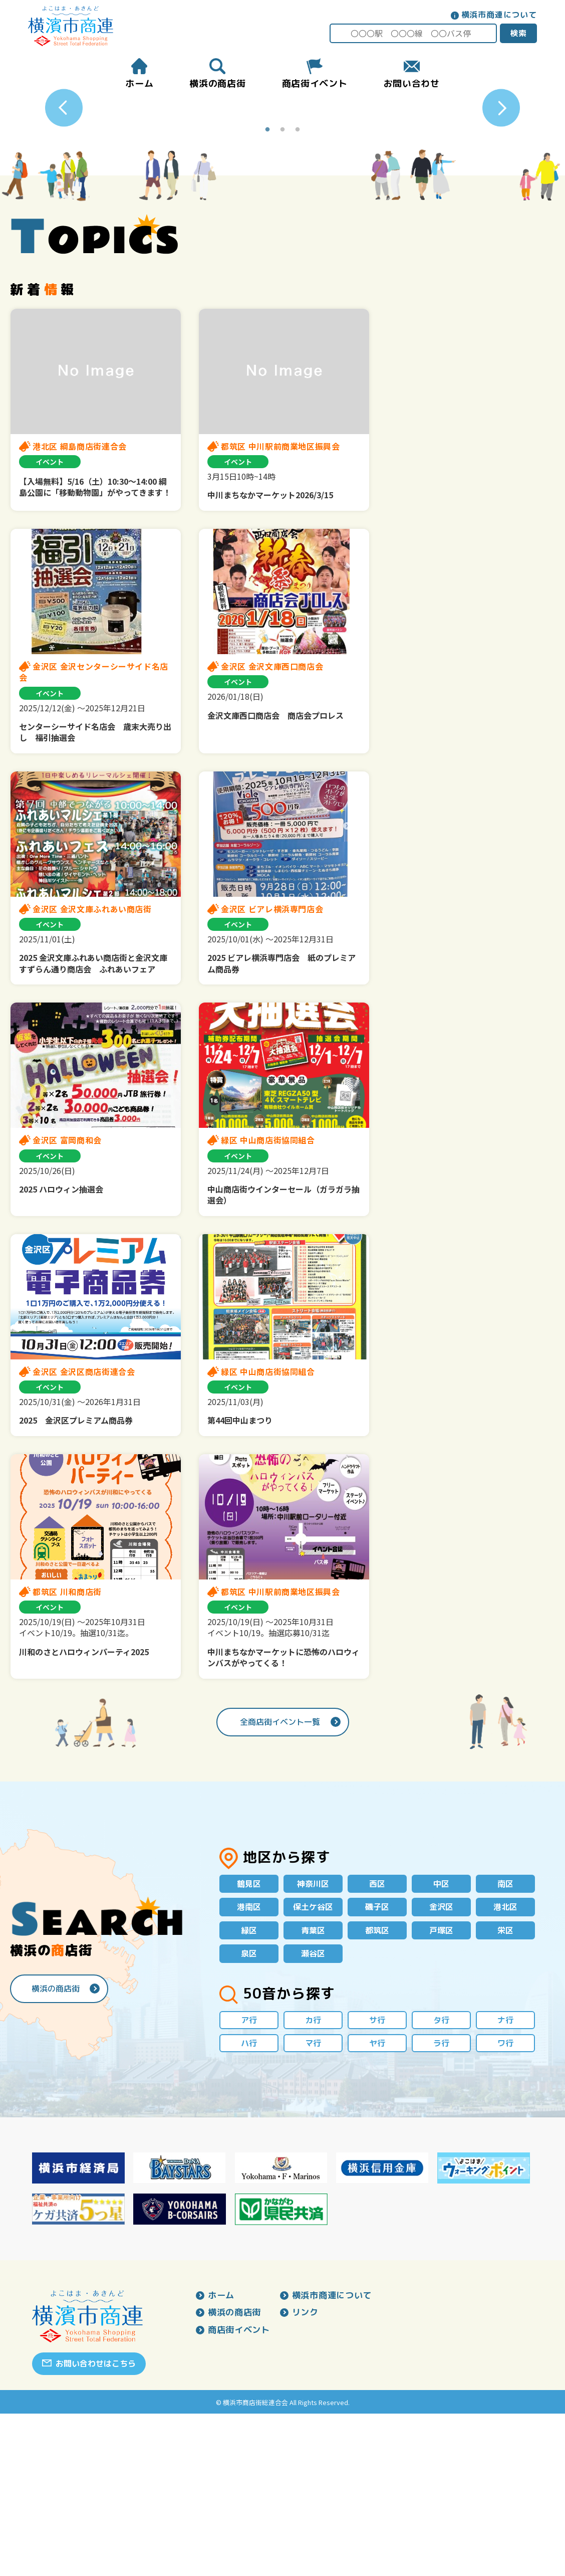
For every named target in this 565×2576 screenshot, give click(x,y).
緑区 (249, 2089)
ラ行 (441, 2205)
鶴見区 (249, 2040)
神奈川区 (313, 2040)
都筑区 (377, 2089)
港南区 (249, 2064)
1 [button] (267, 287)
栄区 (505, 2089)
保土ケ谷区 (313, 2064)
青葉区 (313, 2089)
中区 (441, 2040)
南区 (505, 2040)
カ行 (313, 2181)
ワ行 (505, 2205)
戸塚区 (441, 2089)
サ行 (377, 2181)
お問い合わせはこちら (96, 2525)
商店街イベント (240, 2493)
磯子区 (377, 2064)
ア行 (249, 2181)
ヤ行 (377, 2205)
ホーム (222, 2458)
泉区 (249, 2113)
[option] (282, 187)
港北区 (505, 2064)
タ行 (441, 2181)
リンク (310, 2475)
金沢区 (441, 2064)
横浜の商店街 (56, 2147)
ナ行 (505, 2181)
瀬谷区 (313, 2113)
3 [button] (298, 287)
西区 (377, 2040)
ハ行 (249, 2205)
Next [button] (501, 187)
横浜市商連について (497, 14)
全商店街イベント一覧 (280, 1878)
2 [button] (282, 287)
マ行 (313, 2205)
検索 (516, 33)
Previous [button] (64, 187)
